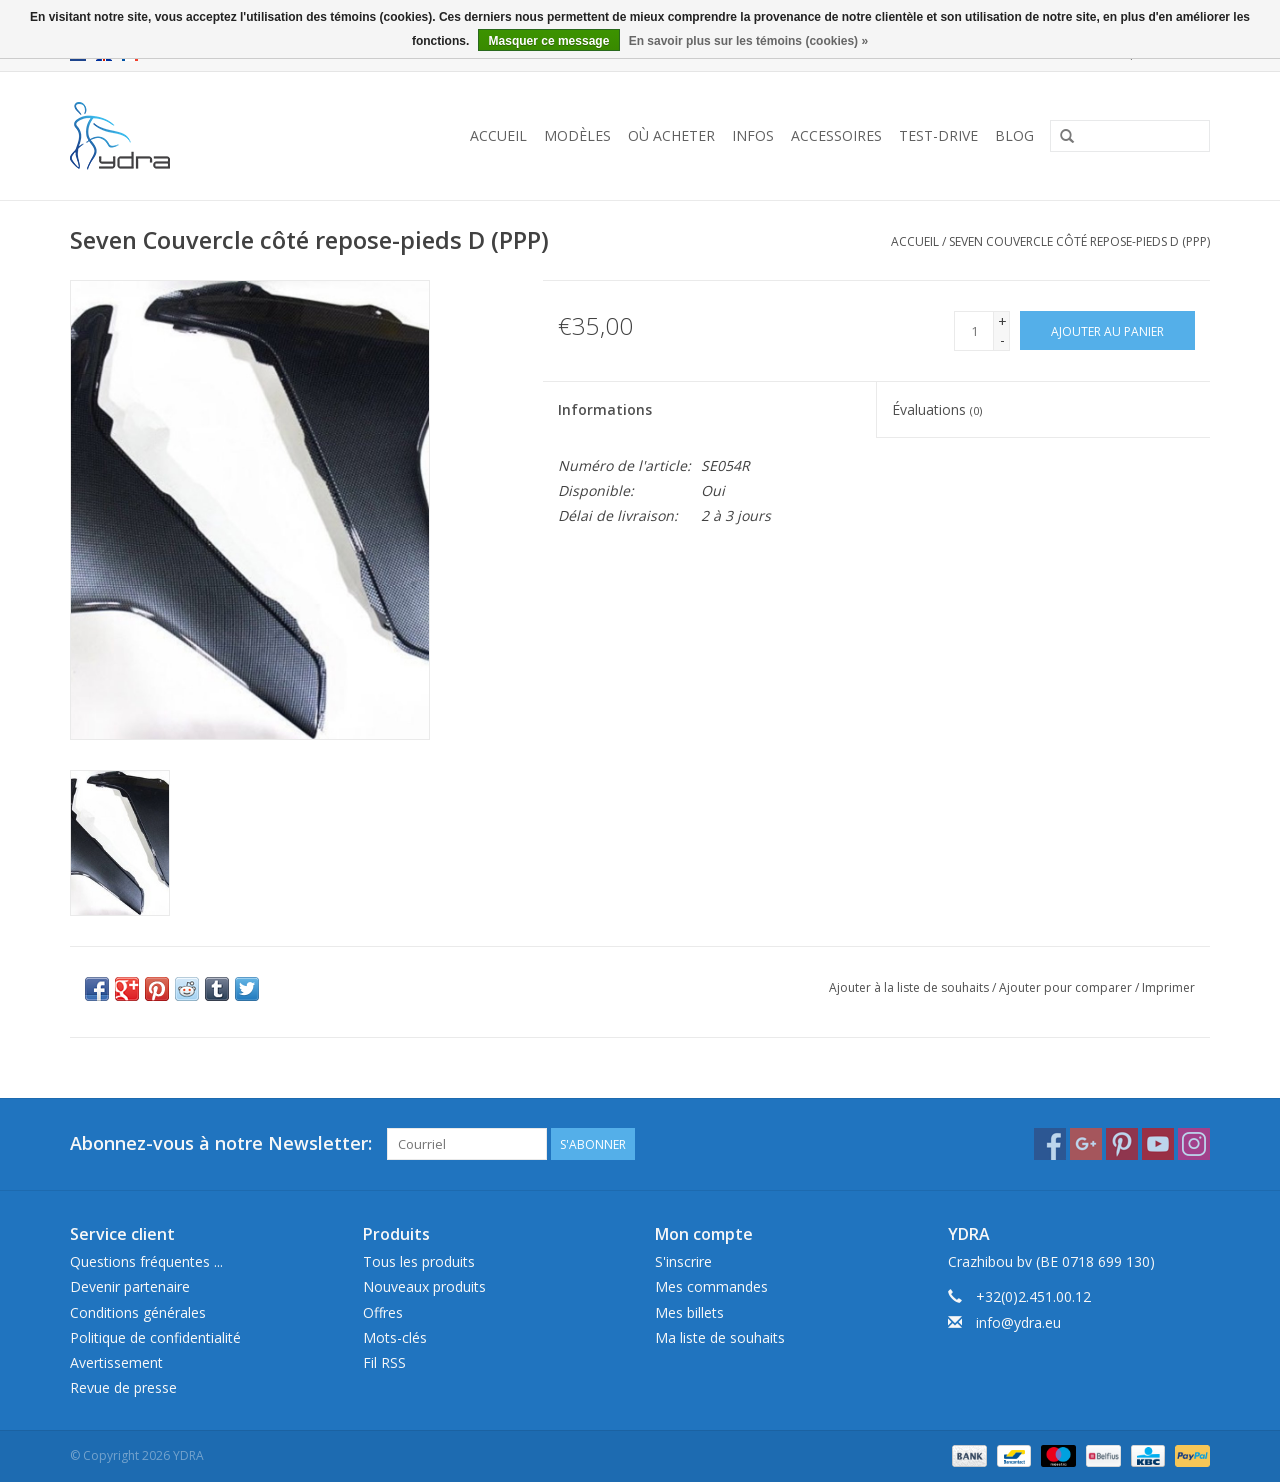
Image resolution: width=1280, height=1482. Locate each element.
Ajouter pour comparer (1067, 987)
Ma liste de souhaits (720, 1337)
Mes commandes (711, 1286)
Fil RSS (384, 1362)
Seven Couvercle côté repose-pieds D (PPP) (1079, 241)
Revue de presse (123, 1387)
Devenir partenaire (130, 1286)
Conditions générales (138, 1312)
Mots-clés (395, 1337)
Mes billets (689, 1312)
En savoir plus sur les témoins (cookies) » (748, 41)
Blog (1014, 135)
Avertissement (116, 1362)
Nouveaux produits (424, 1286)
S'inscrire (683, 1261)
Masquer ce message (549, 41)
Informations (605, 409)
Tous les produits (419, 1261)
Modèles (577, 135)
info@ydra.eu (1018, 1322)
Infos (753, 135)
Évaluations (937, 409)
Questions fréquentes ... (146, 1261)
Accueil (498, 135)
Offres (383, 1312)
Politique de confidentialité (155, 1337)
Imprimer (1168, 987)
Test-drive (938, 135)
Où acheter (671, 135)
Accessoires (836, 135)
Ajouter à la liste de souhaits (909, 987)
